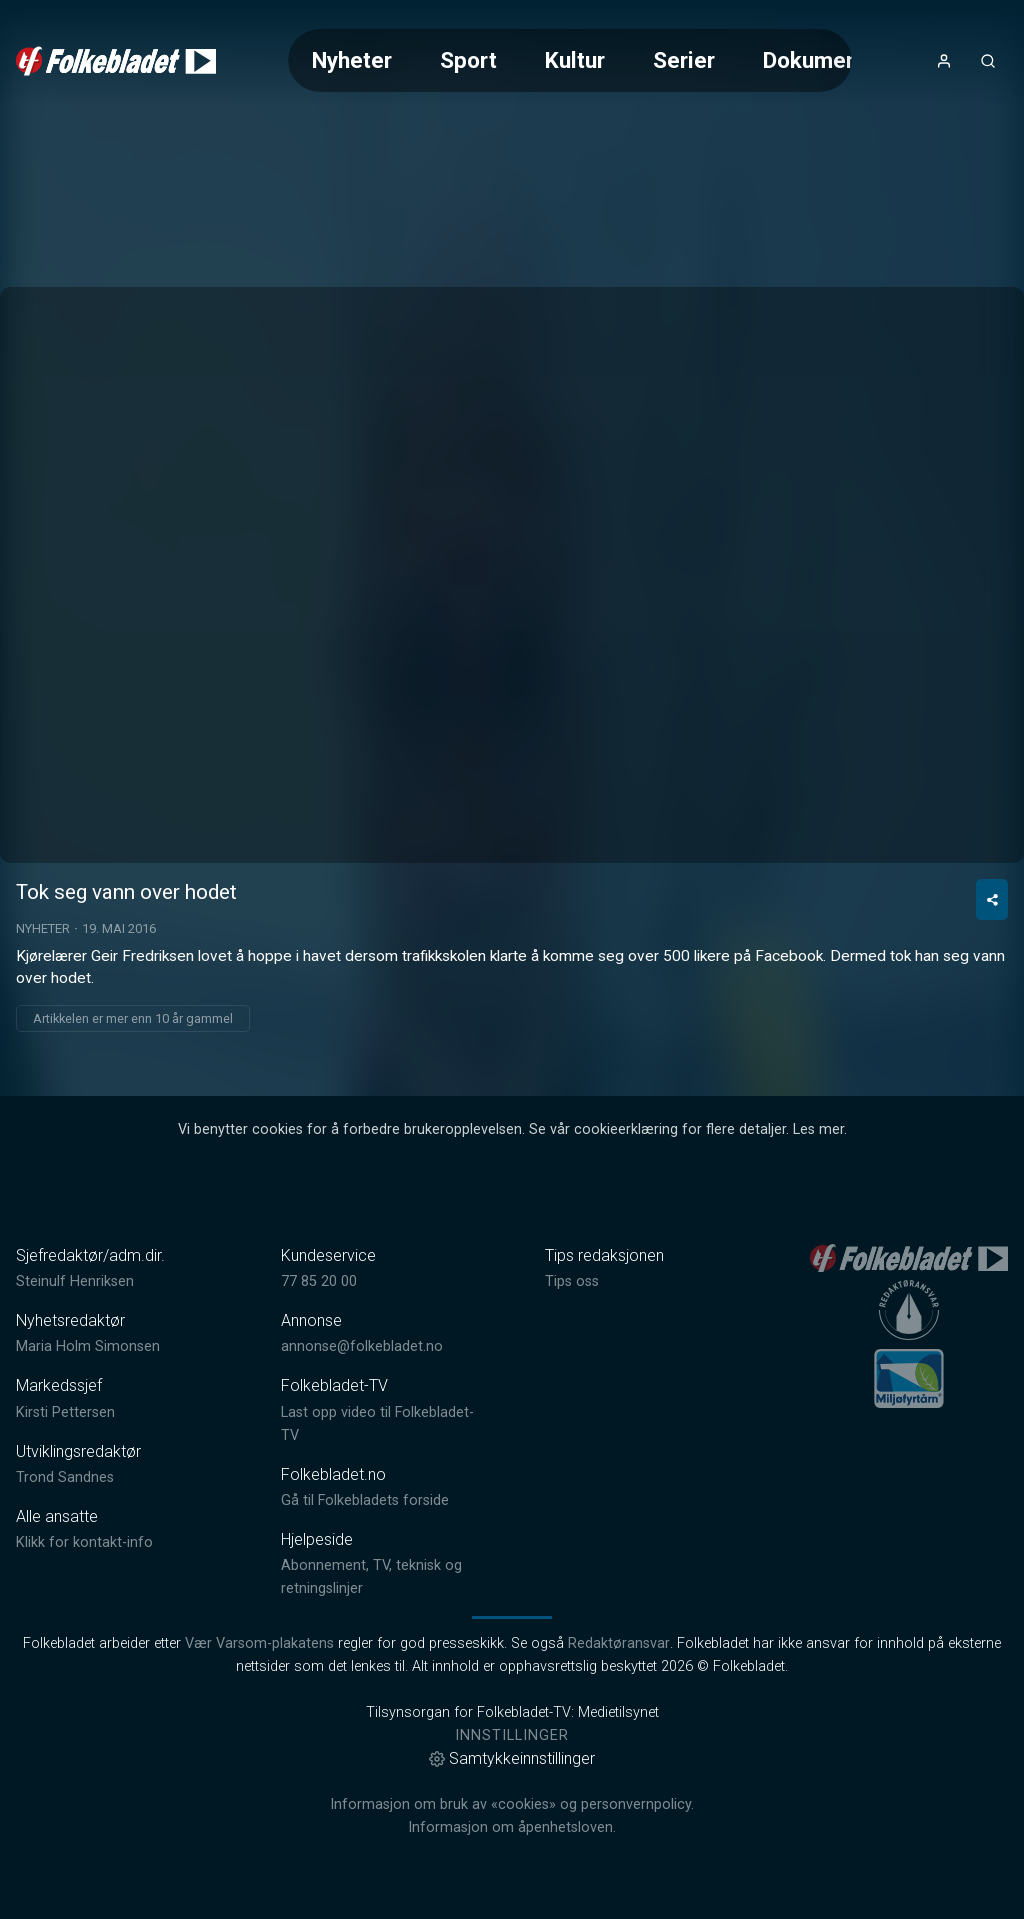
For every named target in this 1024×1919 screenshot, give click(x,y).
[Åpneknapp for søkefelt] (988, 61)
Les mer (818, 1129)
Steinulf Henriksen (75, 1281)
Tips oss (572, 1281)
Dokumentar (824, 60)
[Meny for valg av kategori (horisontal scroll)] (569, 60)
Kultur (575, 60)
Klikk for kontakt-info (84, 1542)
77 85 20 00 (319, 1281)
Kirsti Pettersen (65, 1412)
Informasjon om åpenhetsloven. (512, 1827)
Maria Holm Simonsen (88, 1346)
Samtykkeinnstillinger (512, 1758)
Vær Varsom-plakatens (259, 1643)
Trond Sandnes (65, 1477)
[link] (116, 61)
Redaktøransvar (619, 1643)
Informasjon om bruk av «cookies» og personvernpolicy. (512, 1804)
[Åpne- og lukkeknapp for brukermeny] (944, 61)
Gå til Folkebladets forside (365, 1500)
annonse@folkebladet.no (362, 1346)
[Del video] (992, 899)
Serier (684, 60)
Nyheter (352, 60)
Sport (468, 60)
